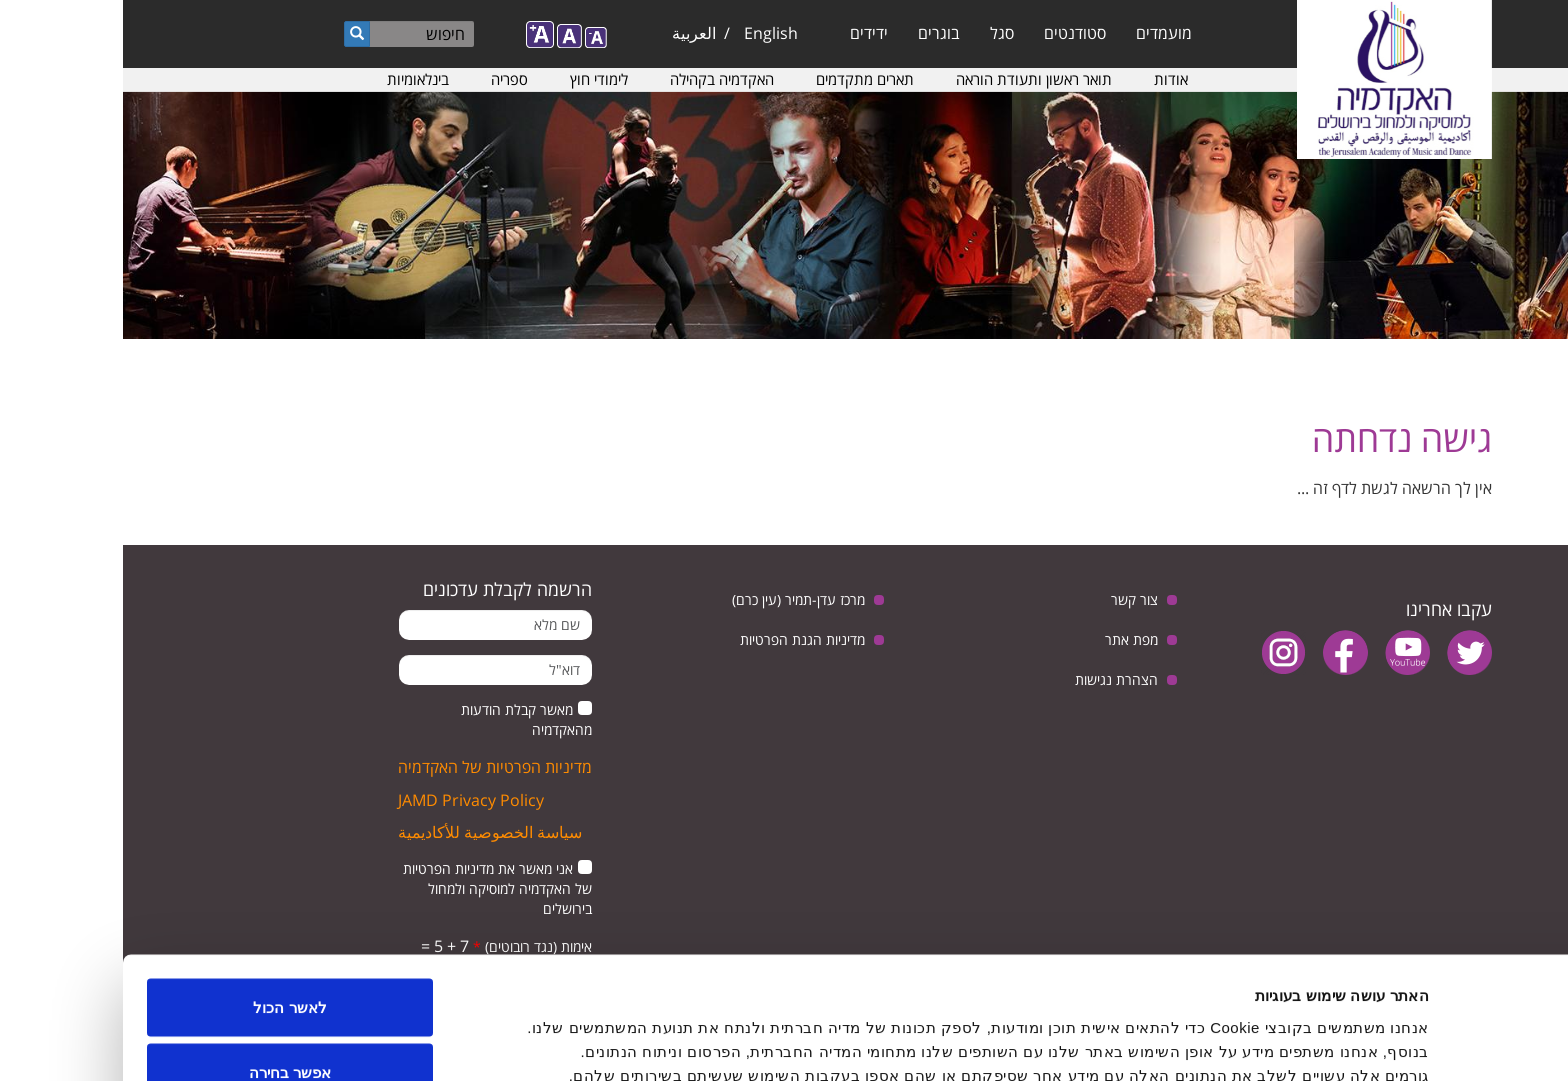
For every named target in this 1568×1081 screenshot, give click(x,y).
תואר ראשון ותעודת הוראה (911, 79)
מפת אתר (1008, 639)
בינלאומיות (295, 79)
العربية (571, 33)
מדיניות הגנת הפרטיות (679, 639)
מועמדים (1041, 33)
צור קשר (1011, 599)
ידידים (746, 33)
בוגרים (816, 33)
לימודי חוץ (476, 79)
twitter (1346, 652)
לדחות (167, 1027)
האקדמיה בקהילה (599, 79)
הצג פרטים (626, 1029)
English (648, 33)
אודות (1048, 79)
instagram (1160, 652)
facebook (1222, 652)
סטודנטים (952, 33)
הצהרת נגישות (993, 679)
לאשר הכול (166, 896)
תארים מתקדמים (742, 79)
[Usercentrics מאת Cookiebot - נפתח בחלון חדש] (1439, 1042)
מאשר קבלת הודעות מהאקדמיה (403, 719)
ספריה (386, 79)
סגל (879, 33)
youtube (1284, 652)
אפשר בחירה (167, 962)
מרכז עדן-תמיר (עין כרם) (675, 599)
